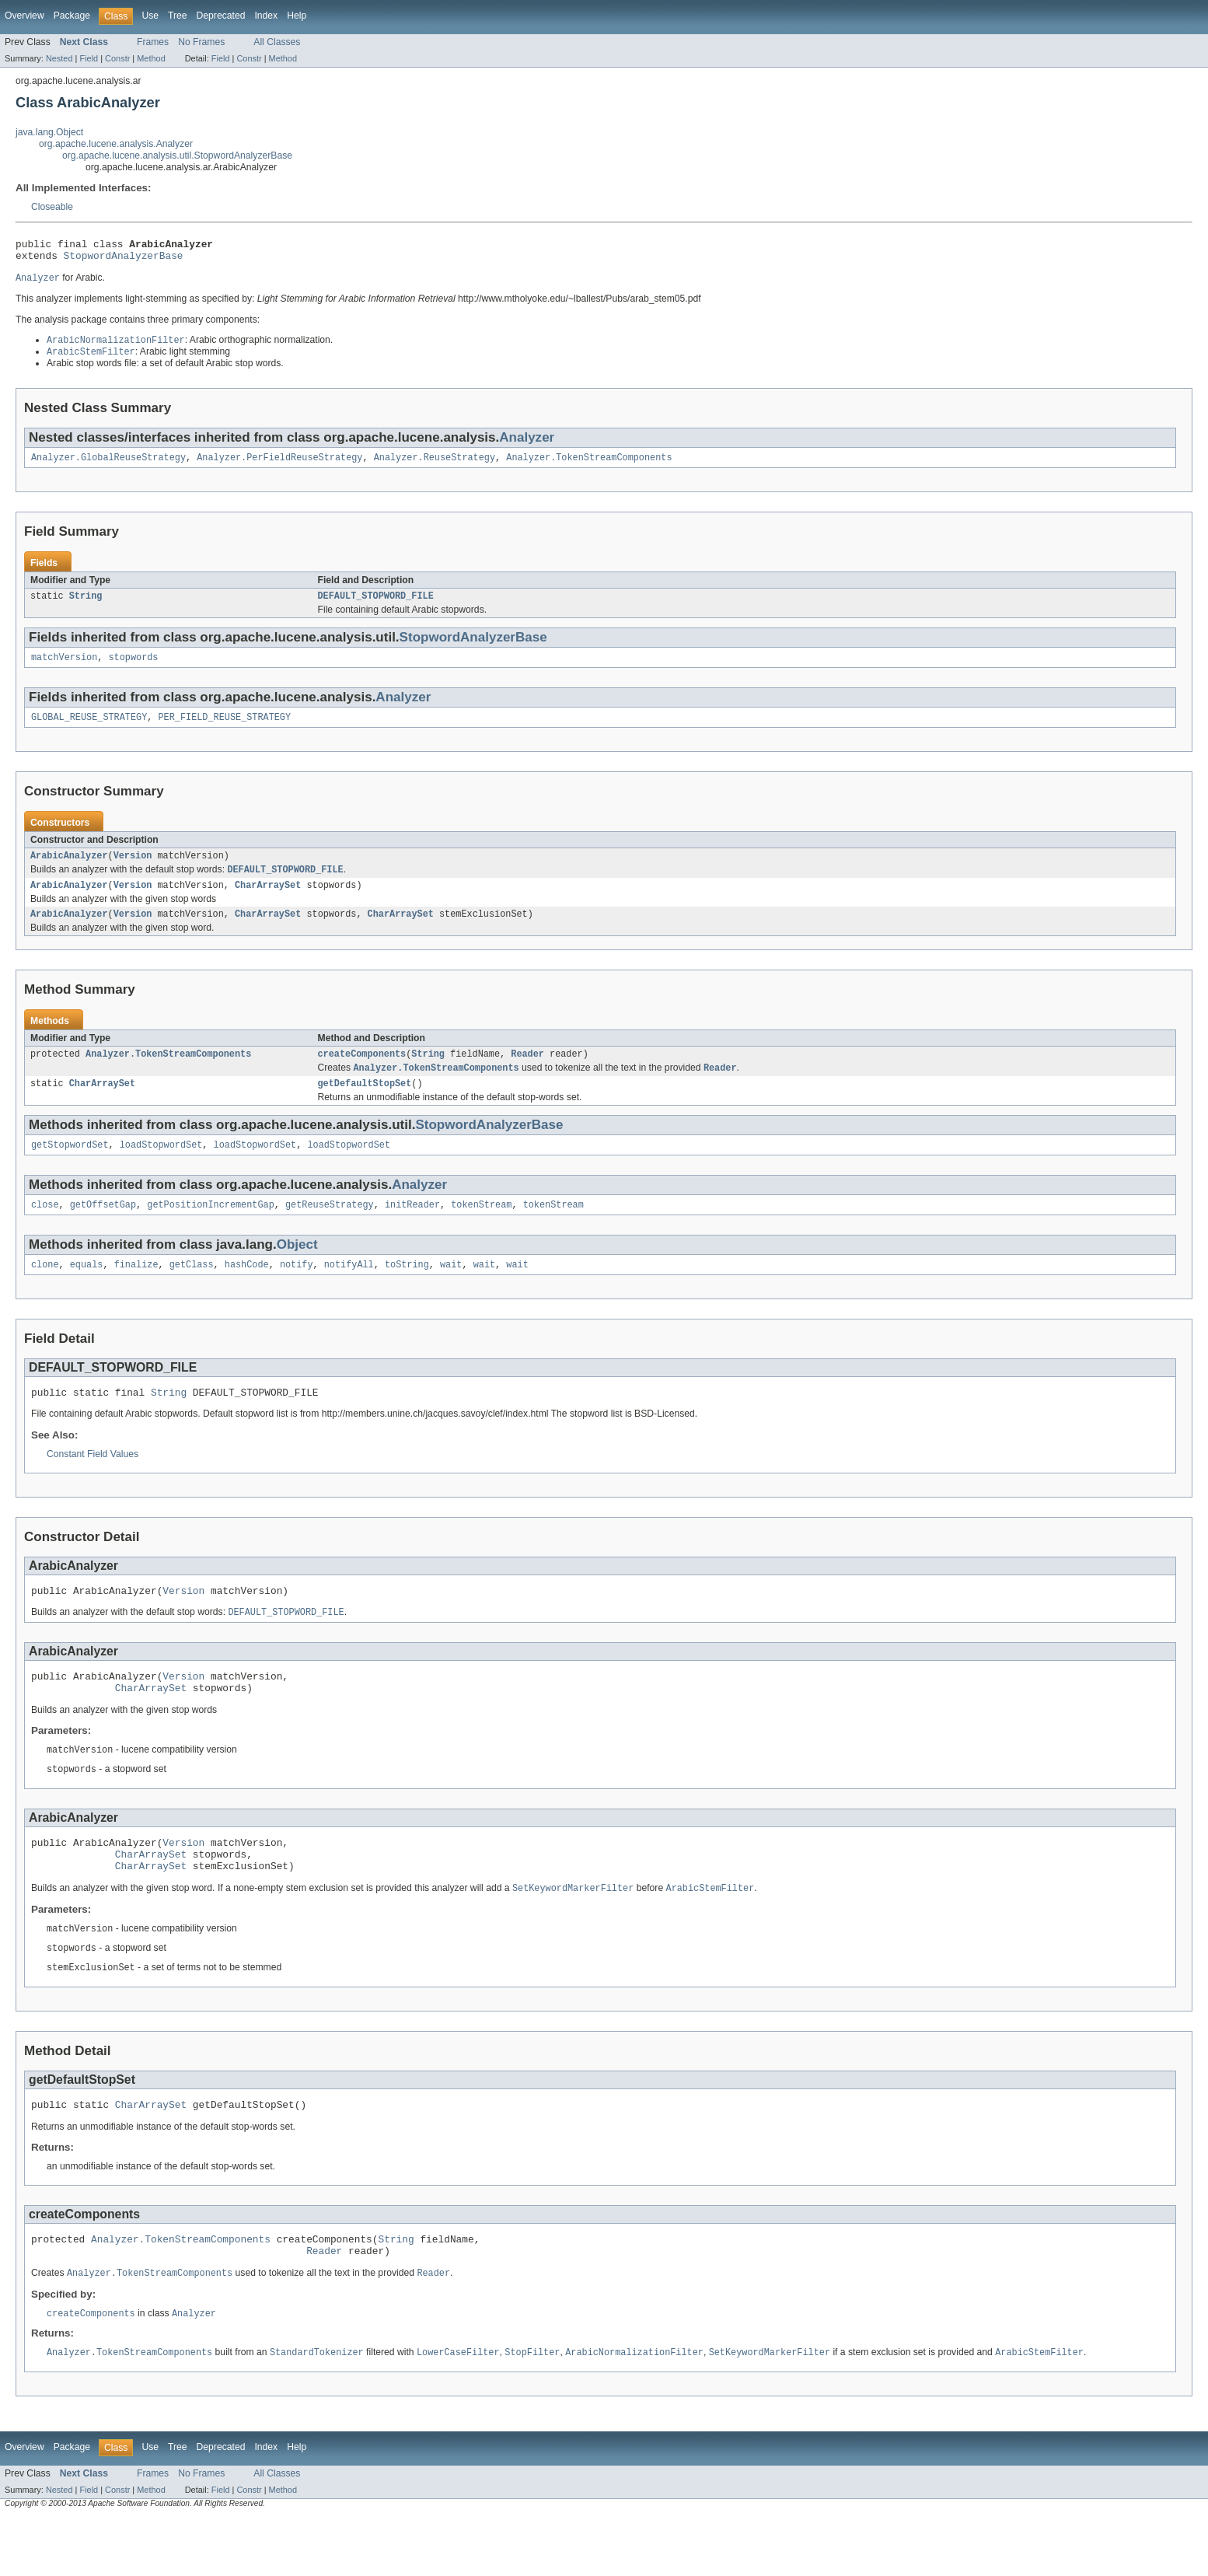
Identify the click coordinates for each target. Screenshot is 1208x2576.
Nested (59, 58)
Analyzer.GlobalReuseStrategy (108, 466)
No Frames (201, 42)
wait (451, 1291)
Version (132, 870)
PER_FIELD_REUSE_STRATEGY (224, 730)
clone (45, 1291)
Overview (24, 15)
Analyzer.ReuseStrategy (434, 466)
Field (88, 58)
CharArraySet (268, 902)
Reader (527, 1074)
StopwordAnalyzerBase (123, 260)
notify (296, 1291)
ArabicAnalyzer (69, 870)
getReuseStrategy (329, 1230)
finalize (136, 1291)
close (45, 1230)
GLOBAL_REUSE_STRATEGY (89, 730)
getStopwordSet (70, 1168)
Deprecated (221, 15)
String (86, 605)
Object (297, 1270)
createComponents (362, 1074)
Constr (117, 58)
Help (296, 15)
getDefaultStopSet (365, 1105)
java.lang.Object (49, 132)
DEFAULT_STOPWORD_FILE (376, 605)
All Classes (276, 42)
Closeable (52, 206)
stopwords (134, 668)
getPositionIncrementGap (210, 1230)
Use (150, 15)
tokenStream (481, 1230)
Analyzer (526, 444)
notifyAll (349, 1291)
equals (86, 1291)
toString (407, 1291)
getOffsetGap (103, 1230)
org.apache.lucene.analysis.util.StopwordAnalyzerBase (177, 155)
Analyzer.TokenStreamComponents (589, 466)
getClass (191, 1291)
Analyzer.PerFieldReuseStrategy (279, 466)
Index (266, 15)
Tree (177, 15)
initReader (412, 1230)
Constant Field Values (92, 1483)
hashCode (247, 1291)
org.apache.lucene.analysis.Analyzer (116, 143)
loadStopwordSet (161, 1168)
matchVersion (64, 668)
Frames (153, 42)
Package (72, 15)
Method (151, 58)
